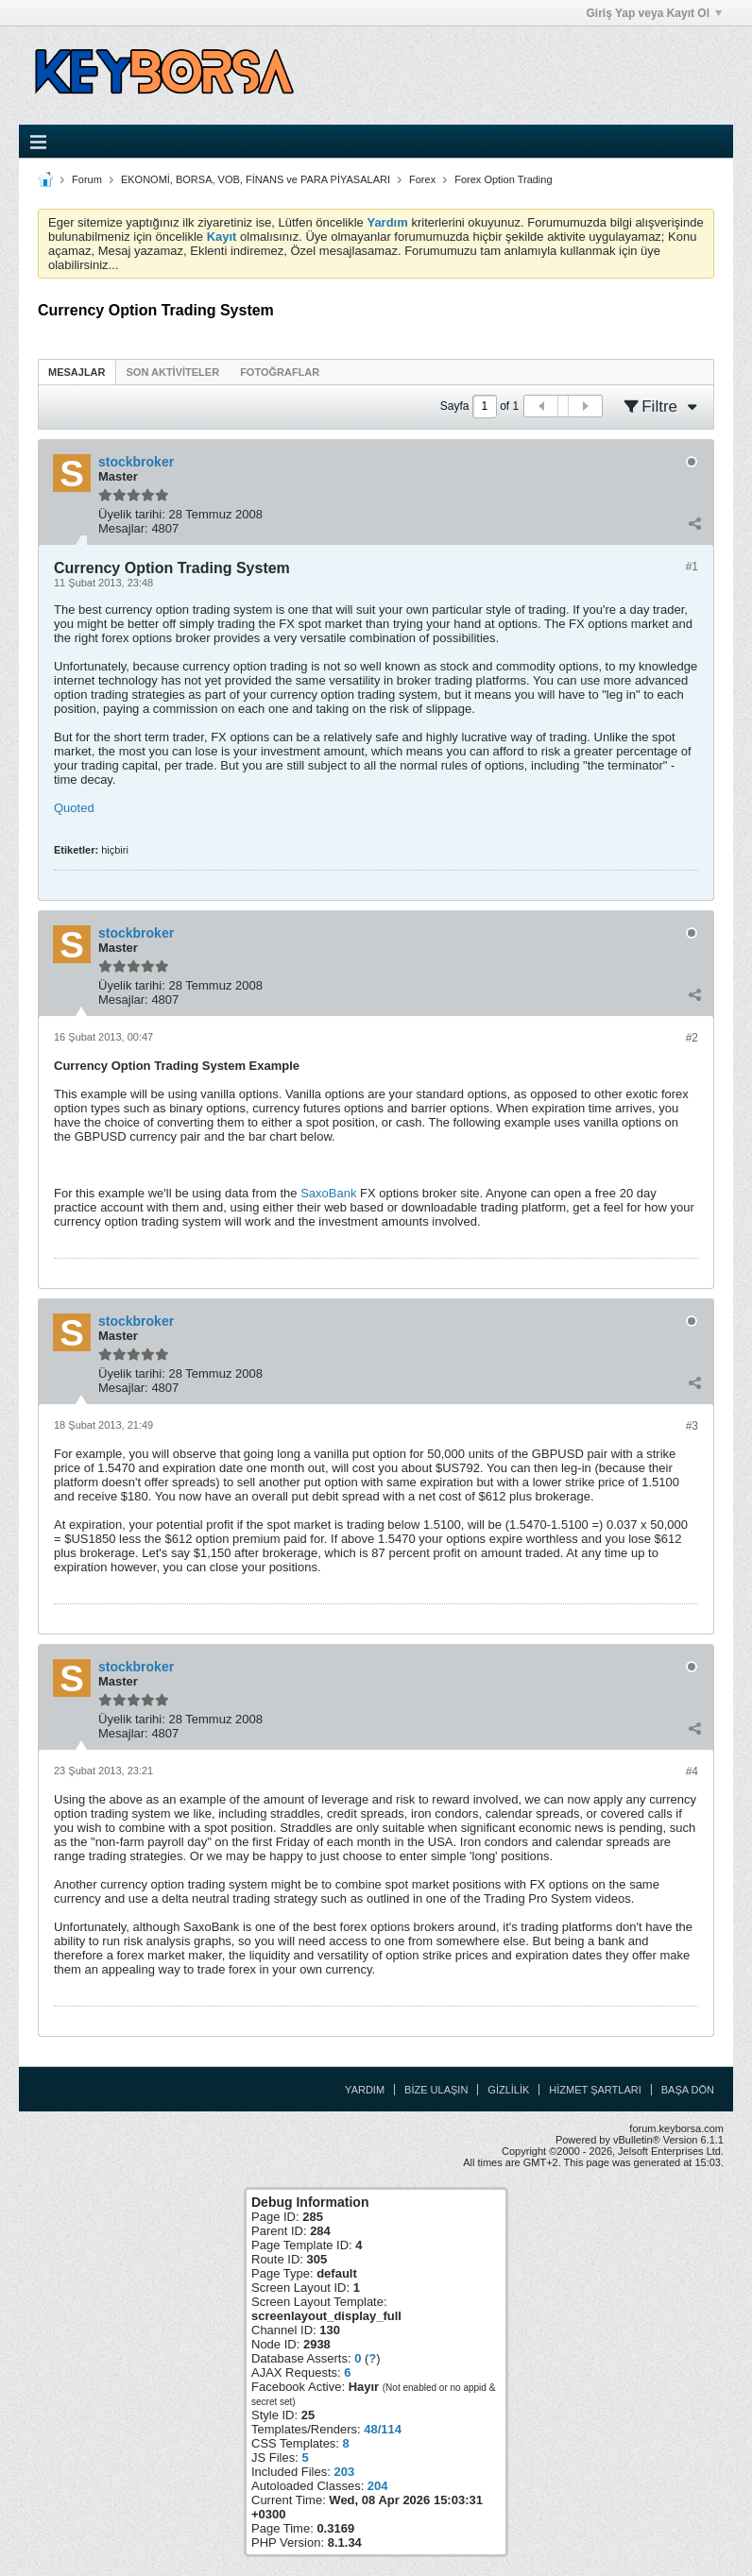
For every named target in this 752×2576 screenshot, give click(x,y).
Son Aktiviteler (173, 372)
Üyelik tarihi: (131, 514)
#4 (692, 1771)
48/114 (383, 2429)
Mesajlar (77, 372)
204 (377, 2486)
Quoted (74, 808)
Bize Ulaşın (436, 2089)
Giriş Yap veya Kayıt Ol (654, 13)
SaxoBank (328, 1193)
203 (343, 2472)
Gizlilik (508, 2089)
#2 (692, 1037)
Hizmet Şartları (595, 2089)
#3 (692, 1425)
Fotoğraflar (279, 372)
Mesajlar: (123, 528)
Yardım (365, 2089)
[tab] (77, 371)
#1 (692, 566)
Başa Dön (687, 2089)
